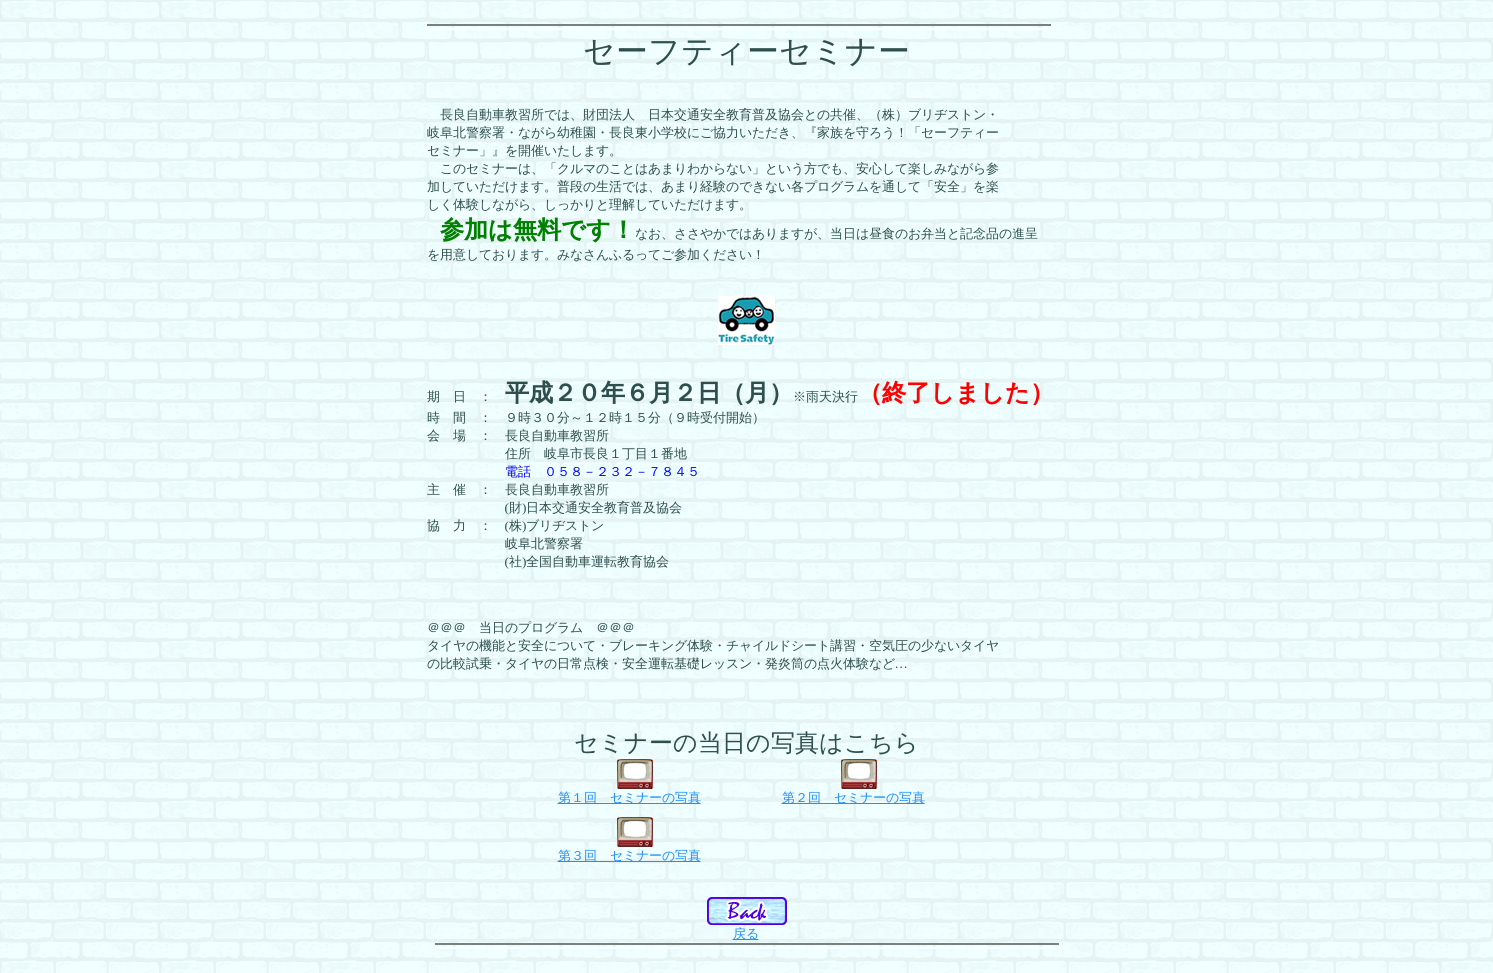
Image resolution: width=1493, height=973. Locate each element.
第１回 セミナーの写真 (629, 797)
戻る (746, 933)
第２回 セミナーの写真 (853, 797)
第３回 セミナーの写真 (629, 855)
